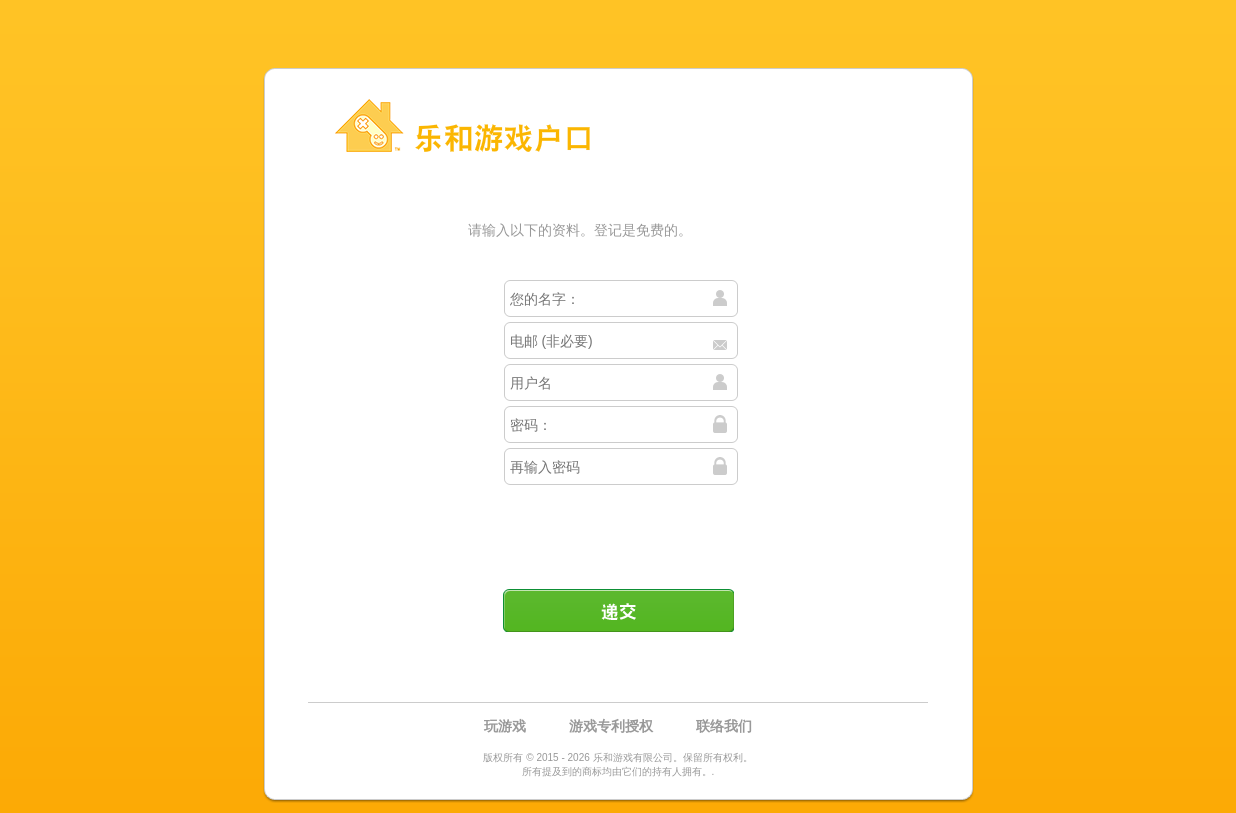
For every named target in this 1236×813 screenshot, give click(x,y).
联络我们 (724, 726)
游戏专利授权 (611, 726)
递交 (618, 610)
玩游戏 (505, 726)
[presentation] (620, 529)
